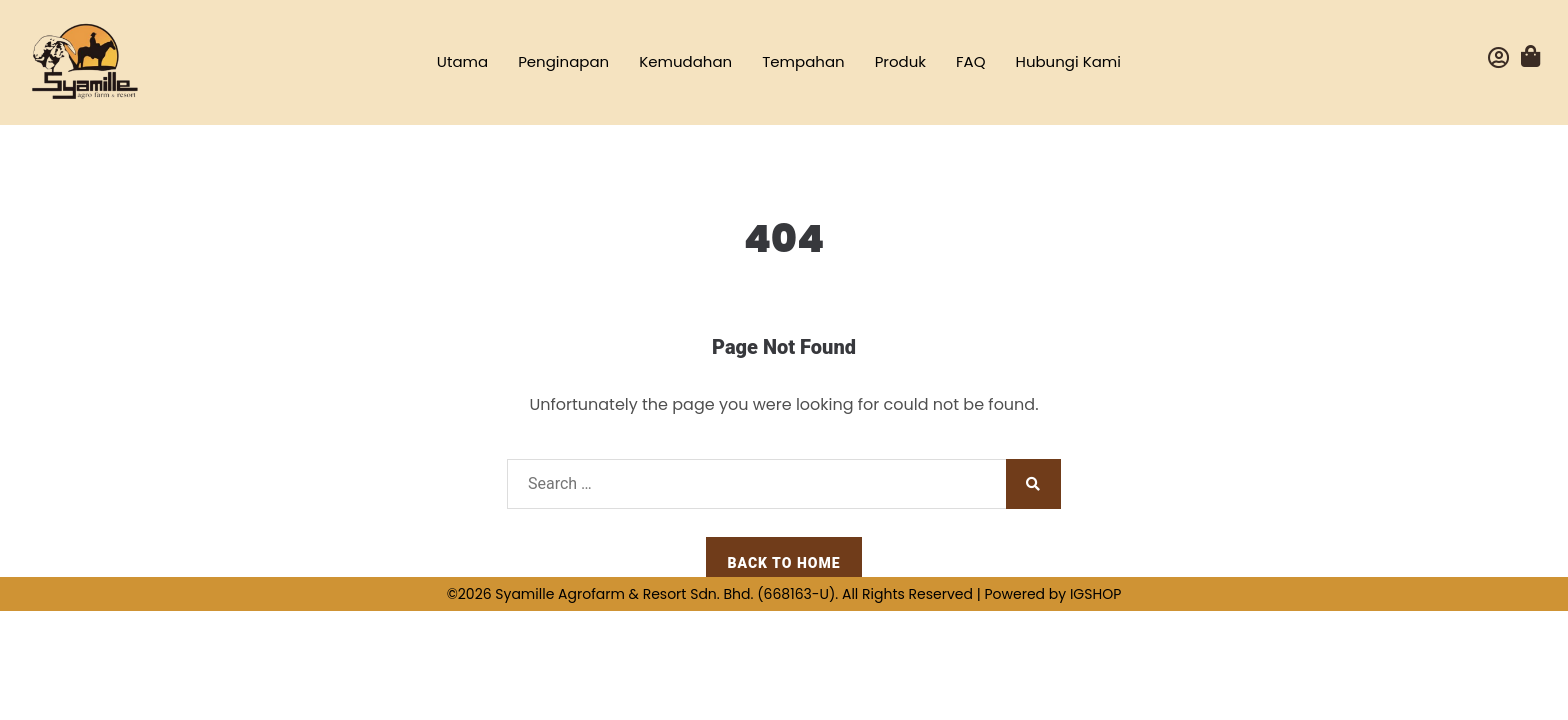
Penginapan (563, 61)
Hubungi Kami (1068, 61)
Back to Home (783, 563)
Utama (462, 61)
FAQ (971, 61)
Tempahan (803, 61)
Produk (900, 61)
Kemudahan (685, 61)
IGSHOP (1095, 594)
